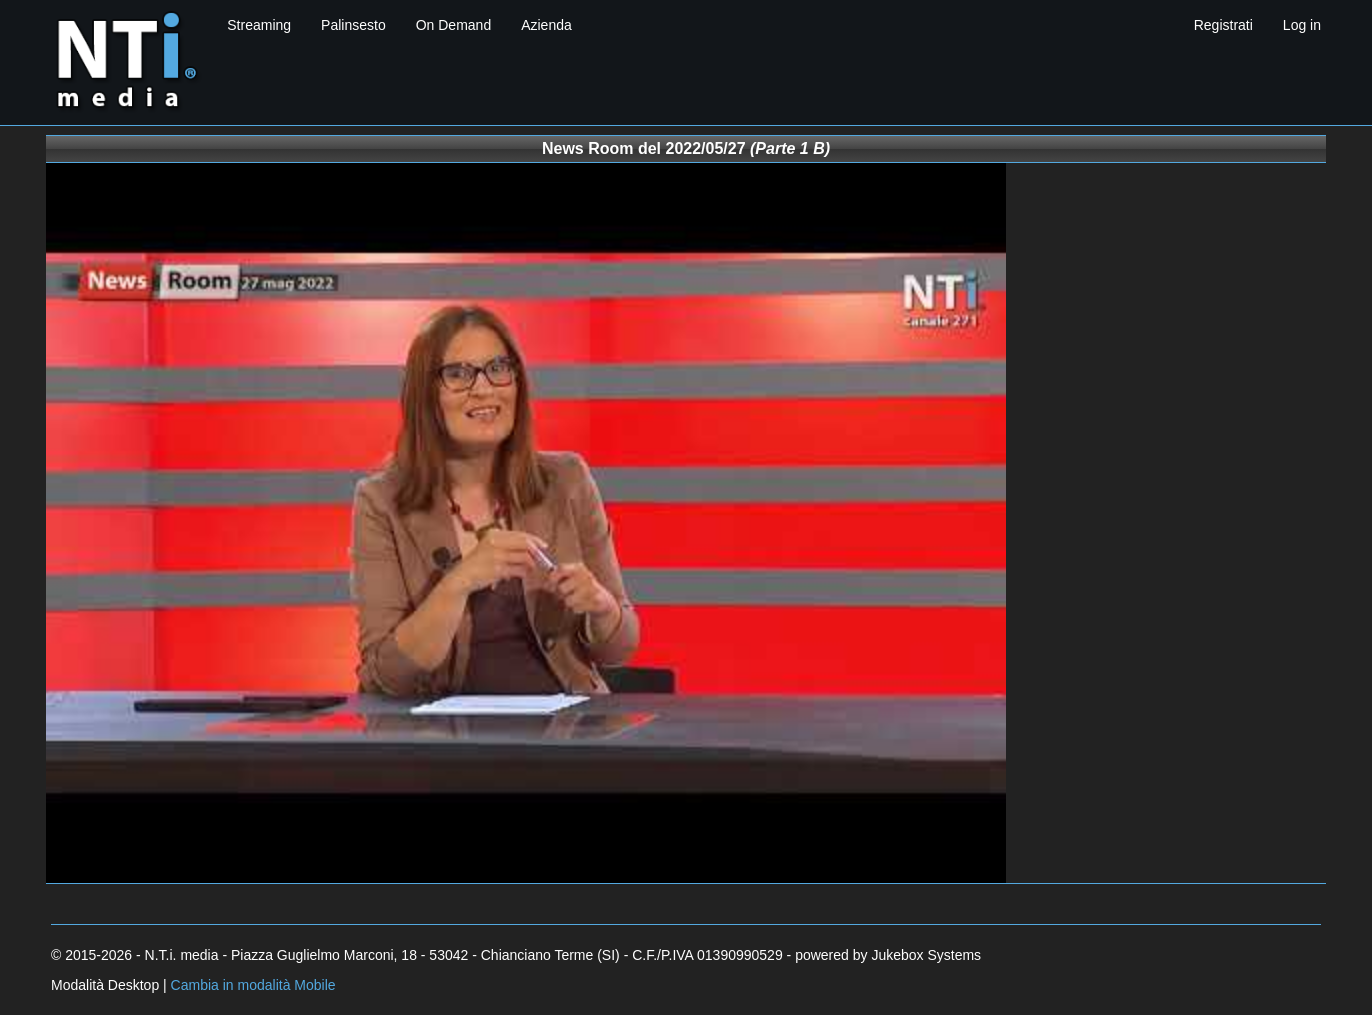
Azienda (546, 25)
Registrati (1223, 25)
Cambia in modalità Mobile (253, 985)
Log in (1302, 25)
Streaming (259, 25)
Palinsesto (353, 25)
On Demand (453, 25)
